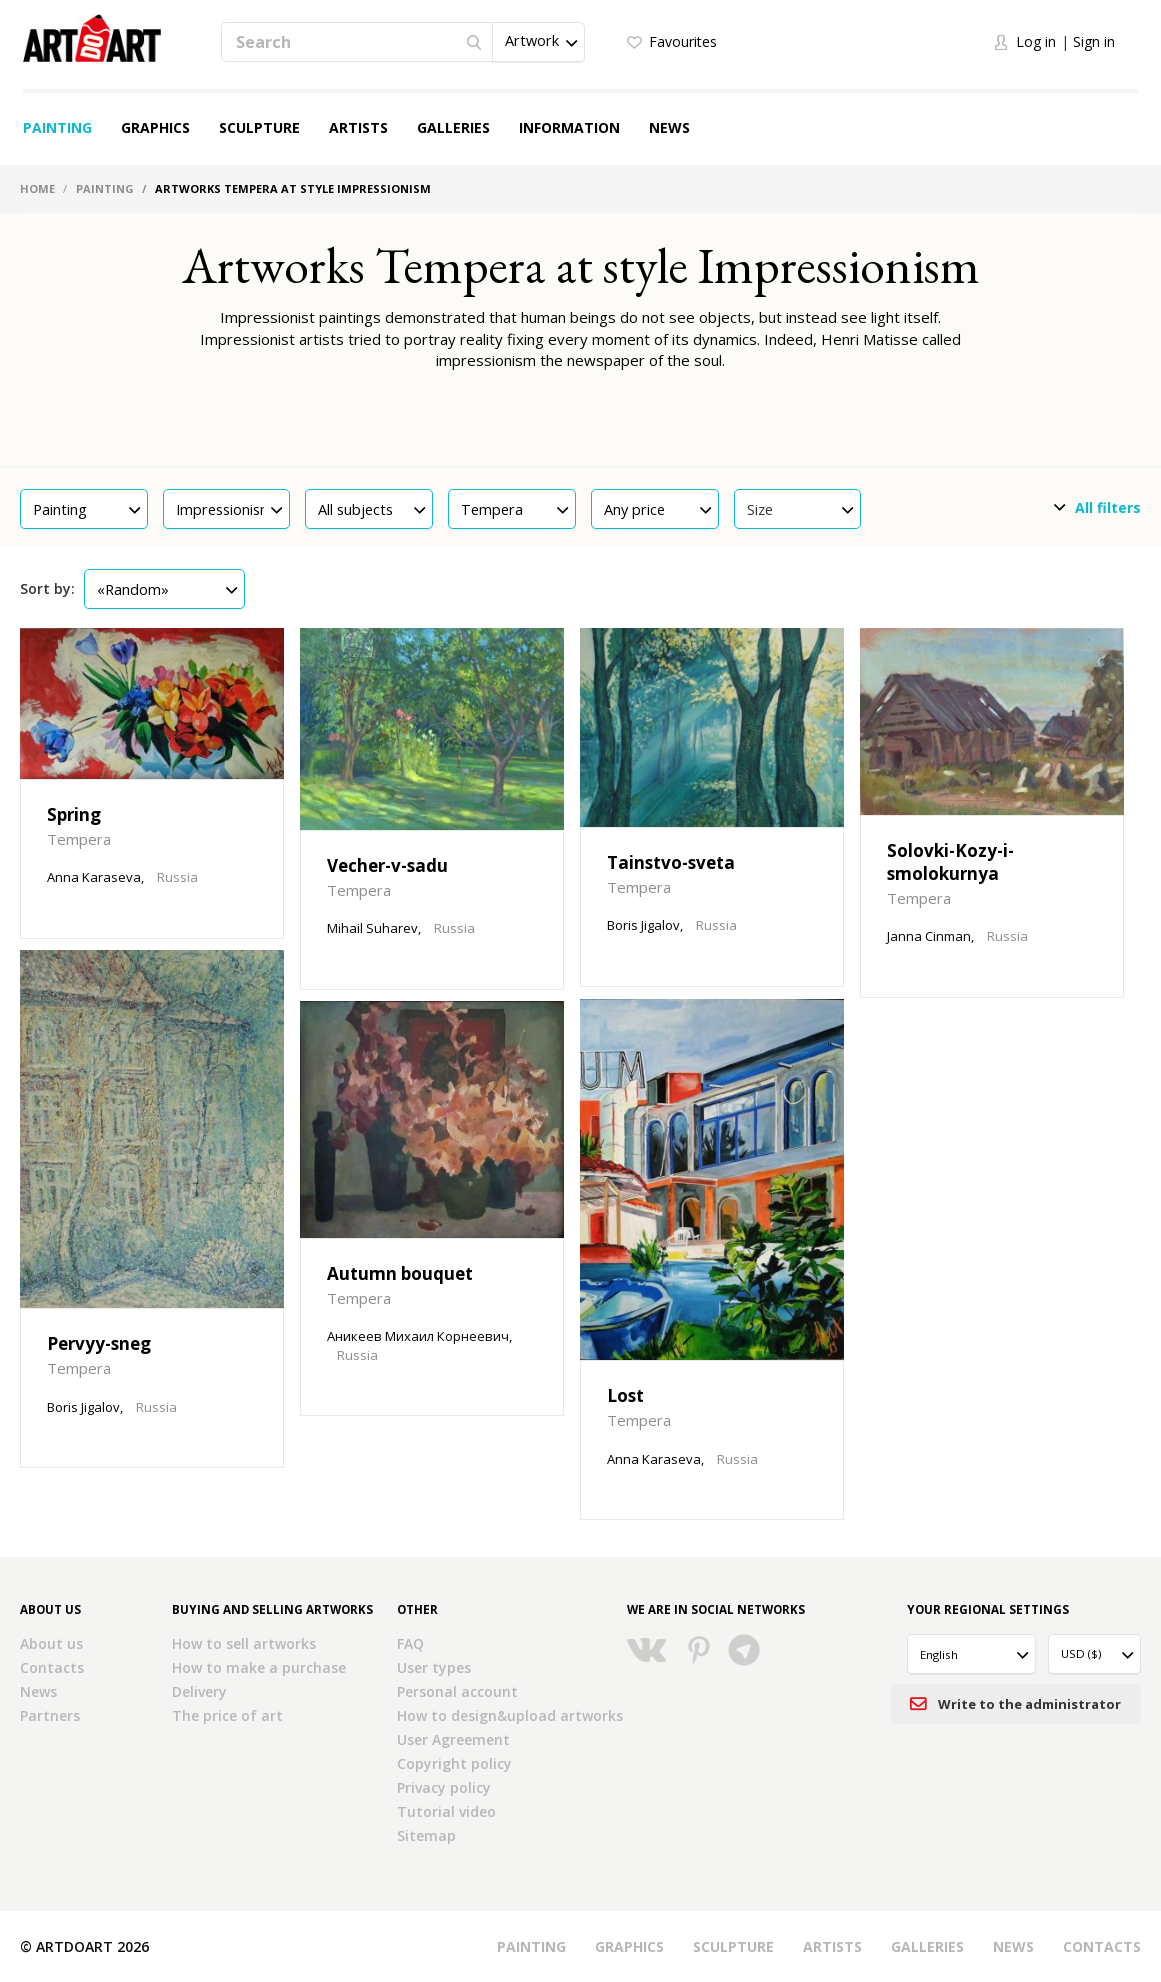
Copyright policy (454, 1763)
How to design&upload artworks (510, 1715)
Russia (177, 877)
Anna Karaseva (94, 877)
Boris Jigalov (643, 925)
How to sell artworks (244, 1643)
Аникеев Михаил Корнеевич (418, 1336)
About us (51, 1643)
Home (37, 188)
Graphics (155, 127)
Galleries (453, 127)
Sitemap (426, 1835)
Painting (57, 127)
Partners (50, 1715)
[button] (538, 42)
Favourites (683, 41)
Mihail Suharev (372, 928)
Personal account (457, 1691)
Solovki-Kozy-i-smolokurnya (950, 862)
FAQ (410, 1643)
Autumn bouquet (400, 1273)
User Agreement (453, 1739)
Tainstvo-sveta (671, 862)
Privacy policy (444, 1787)
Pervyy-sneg (99, 1343)
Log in (1036, 41)
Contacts (52, 1667)
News (669, 127)
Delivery (199, 1691)
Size (801, 509)
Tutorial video (446, 1811)
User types (434, 1667)
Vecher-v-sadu (387, 865)
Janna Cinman (929, 936)
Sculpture (259, 127)
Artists (358, 127)
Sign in (1094, 41)
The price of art (227, 1715)
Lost (625, 1395)
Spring (74, 814)
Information (569, 127)
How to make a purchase (259, 1667)
